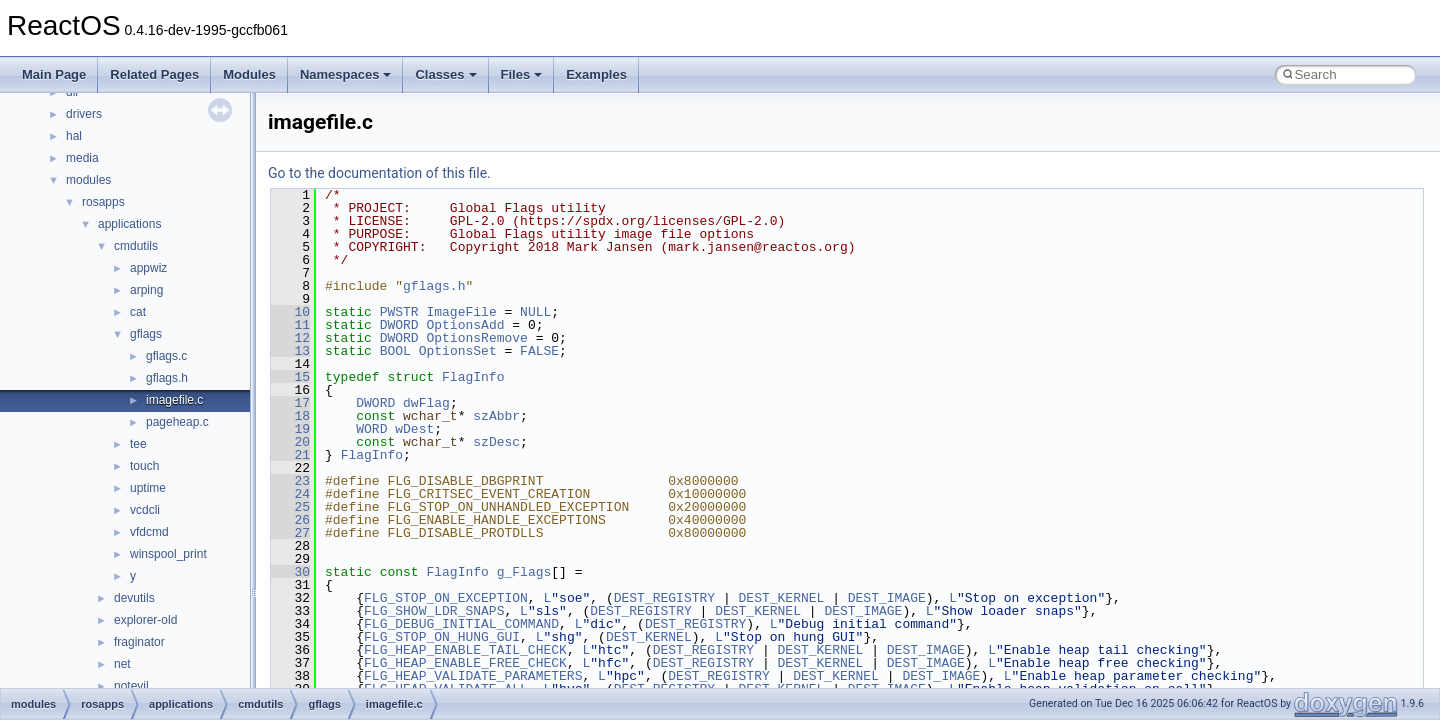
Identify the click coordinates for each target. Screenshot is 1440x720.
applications (129, 224)
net (122, 664)
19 (290, 429)
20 (290, 442)
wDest (414, 429)
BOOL (395, 351)
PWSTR (399, 312)
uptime (148, 488)
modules (88, 180)
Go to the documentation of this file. (379, 173)
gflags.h (167, 378)
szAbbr (496, 416)
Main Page (54, 74)
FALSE (539, 351)
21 (290, 455)
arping (146, 290)
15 (290, 377)
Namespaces (346, 74)
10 (290, 312)
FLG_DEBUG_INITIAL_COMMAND (461, 624)
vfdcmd (149, 532)
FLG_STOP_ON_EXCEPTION (446, 598)
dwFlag (426, 403)
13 (290, 351)
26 (290, 520)
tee (138, 444)
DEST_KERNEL (782, 598)
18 (290, 416)
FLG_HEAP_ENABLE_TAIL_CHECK (465, 650)
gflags (146, 334)
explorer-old (145, 620)
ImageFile (461, 312)
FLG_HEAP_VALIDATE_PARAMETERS (473, 676)
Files (522, 74)
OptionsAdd (465, 325)
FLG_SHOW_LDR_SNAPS (434, 611)
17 (290, 403)
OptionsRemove (476, 338)
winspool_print (168, 554)
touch (144, 466)
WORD (371, 429)
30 (290, 572)
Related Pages (154, 74)
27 (290, 533)
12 (290, 338)
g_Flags (524, 572)
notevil (131, 686)
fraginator (139, 642)
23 (290, 481)
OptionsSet (458, 351)
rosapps (103, 202)
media (82, 158)
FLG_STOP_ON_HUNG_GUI (442, 637)
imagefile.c (174, 400)
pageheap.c (177, 422)
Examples (596, 74)
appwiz (148, 268)
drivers (84, 114)
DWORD (399, 325)
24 (290, 494)
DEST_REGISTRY (664, 598)
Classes (445, 74)
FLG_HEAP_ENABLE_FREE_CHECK (465, 663)
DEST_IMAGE (887, 598)
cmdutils (136, 246)
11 (290, 325)
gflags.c (166, 356)
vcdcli (145, 510)
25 (290, 507)
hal (74, 136)
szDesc (496, 442)
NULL (535, 312)
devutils (134, 598)
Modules (249, 74)
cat (138, 312)
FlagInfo (473, 377)
